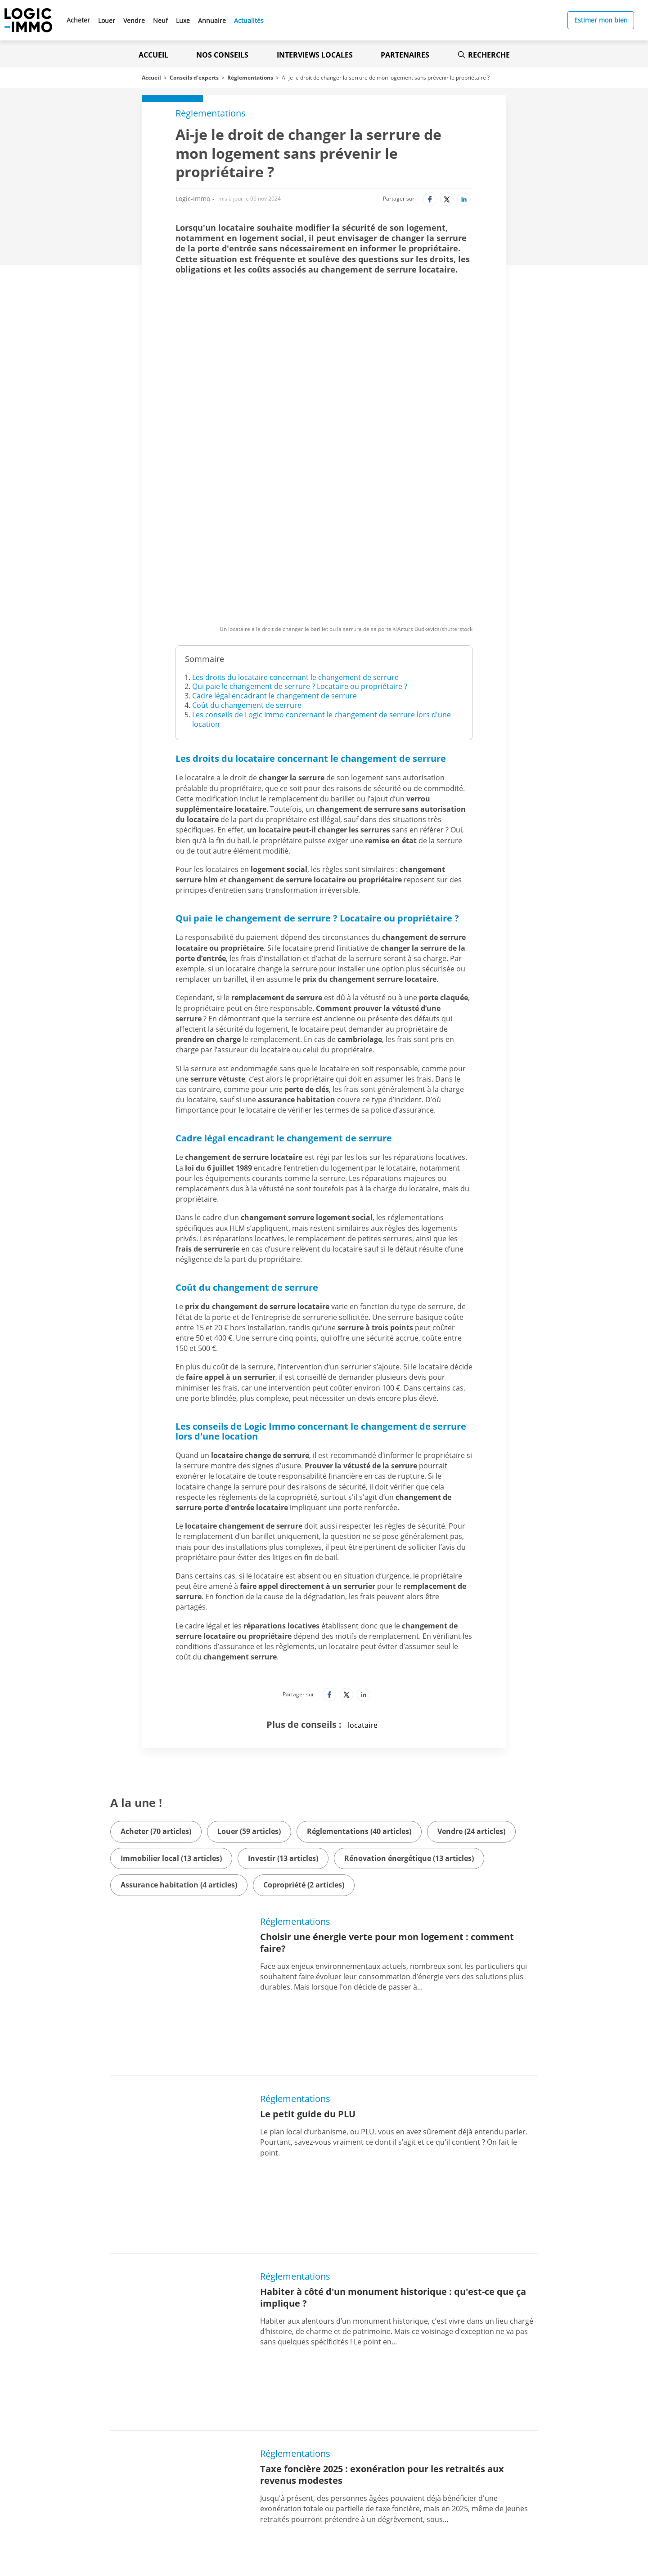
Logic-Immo (193, 198)
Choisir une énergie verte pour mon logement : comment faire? (387, 1797)
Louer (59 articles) (249, 1686)
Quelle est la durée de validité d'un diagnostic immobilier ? (391, 2275)
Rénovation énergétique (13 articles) (409, 1713)
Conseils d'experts (194, 77)
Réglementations (250, 77)
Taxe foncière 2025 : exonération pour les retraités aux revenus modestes (382, 2160)
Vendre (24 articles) (471, 1686)
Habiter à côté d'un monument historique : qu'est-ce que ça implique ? (393, 2039)
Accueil (153, 55)
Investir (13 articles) (283, 1713)
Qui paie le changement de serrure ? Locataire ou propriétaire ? (299, 541)
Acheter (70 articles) (156, 1686)
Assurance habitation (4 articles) (179, 1739)
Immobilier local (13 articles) (171, 1713)
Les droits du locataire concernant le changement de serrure (295, 532)
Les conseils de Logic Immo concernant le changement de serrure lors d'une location (321, 574)
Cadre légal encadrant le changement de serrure (274, 550)
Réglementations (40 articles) (359, 1686)
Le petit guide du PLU (308, 1912)
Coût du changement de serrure (247, 560)
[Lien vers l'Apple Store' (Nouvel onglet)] (219, 2482)
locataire (363, 1580)
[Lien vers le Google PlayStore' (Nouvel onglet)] (219, 2502)
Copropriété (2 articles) (303, 1739)
